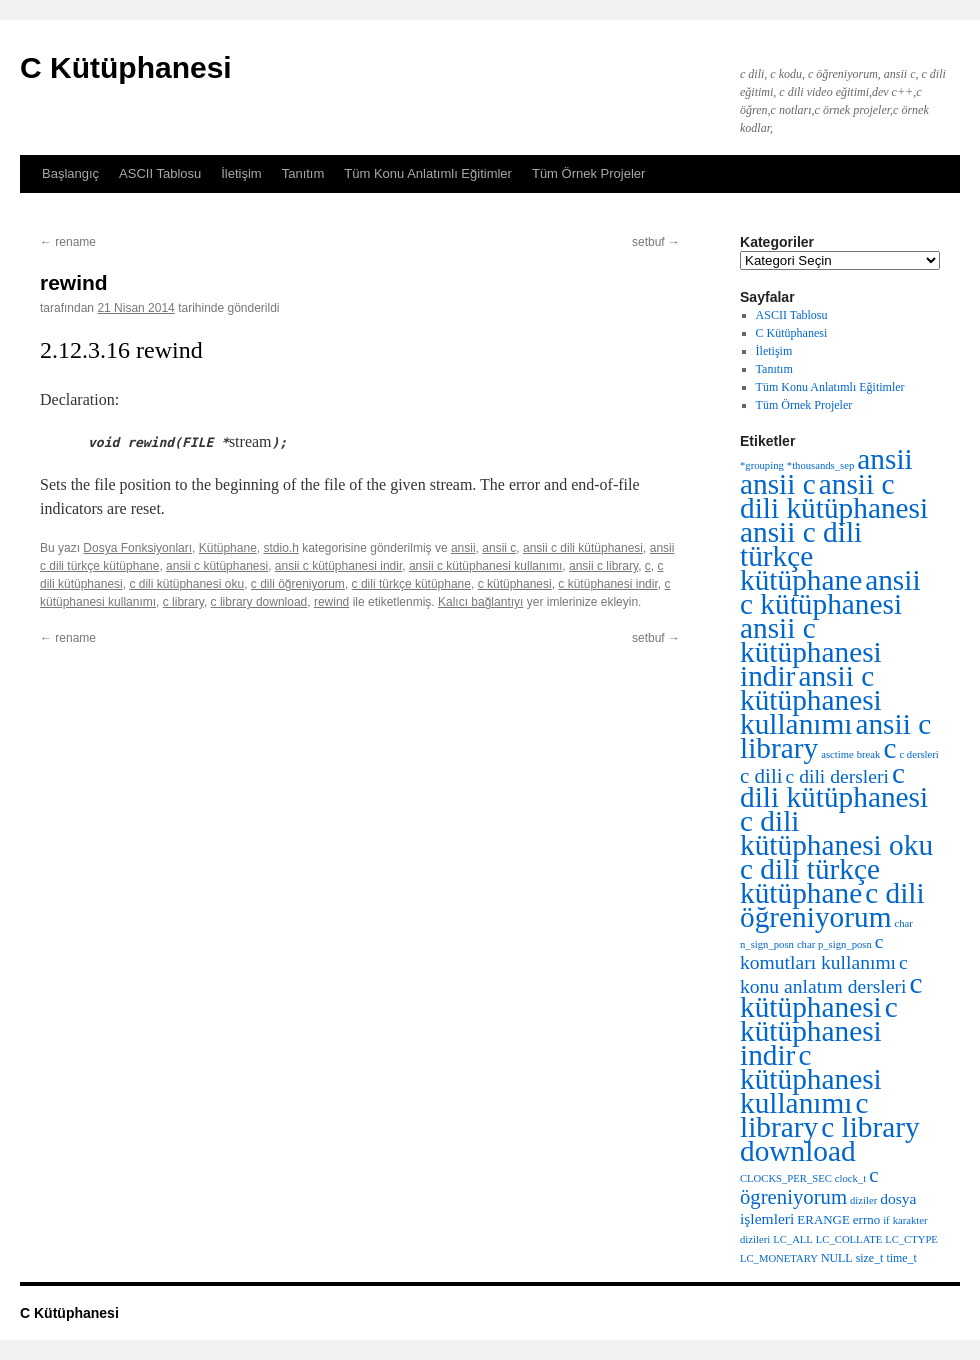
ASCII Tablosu (160, 173)
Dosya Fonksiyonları (137, 548)
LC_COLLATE (849, 1239)
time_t (901, 1258)
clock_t (850, 1178)
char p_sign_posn (834, 944)
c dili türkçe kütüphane (411, 584)
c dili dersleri (837, 776)
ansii (463, 548)
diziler (863, 1200)
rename (68, 242)
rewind (331, 602)
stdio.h (280, 548)
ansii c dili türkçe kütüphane (801, 556)
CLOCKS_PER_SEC (786, 1178)
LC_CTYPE (911, 1239)
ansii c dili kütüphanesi (583, 548)
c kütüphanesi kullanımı (811, 1079)
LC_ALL (793, 1239)
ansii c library (603, 566)
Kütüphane (228, 548)
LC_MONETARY (779, 1258)
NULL (837, 1258)
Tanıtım (303, 173)
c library (183, 602)
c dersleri (918, 754)
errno (866, 1219)
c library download (259, 602)
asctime (837, 754)
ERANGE (823, 1219)
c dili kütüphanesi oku (186, 584)
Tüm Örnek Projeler (588, 173)
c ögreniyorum (809, 1186)
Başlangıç (70, 173)
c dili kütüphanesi (834, 785)
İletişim (241, 173)
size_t (870, 1258)
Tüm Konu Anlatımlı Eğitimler (428, 173)
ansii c (499, 548)
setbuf (656, 242)
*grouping (762, 465)
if (886, 1220)
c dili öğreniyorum (298, 584)
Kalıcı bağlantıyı (480, 602)
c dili (761, 776)
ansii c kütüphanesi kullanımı (485, 566)
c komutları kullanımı (818, 952)
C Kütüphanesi (126, 67)
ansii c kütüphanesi (217, 566)
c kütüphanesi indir (607, 584)
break (869, 754)
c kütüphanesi (515, 584)
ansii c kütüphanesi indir (338, 566)
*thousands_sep (821, 465)
